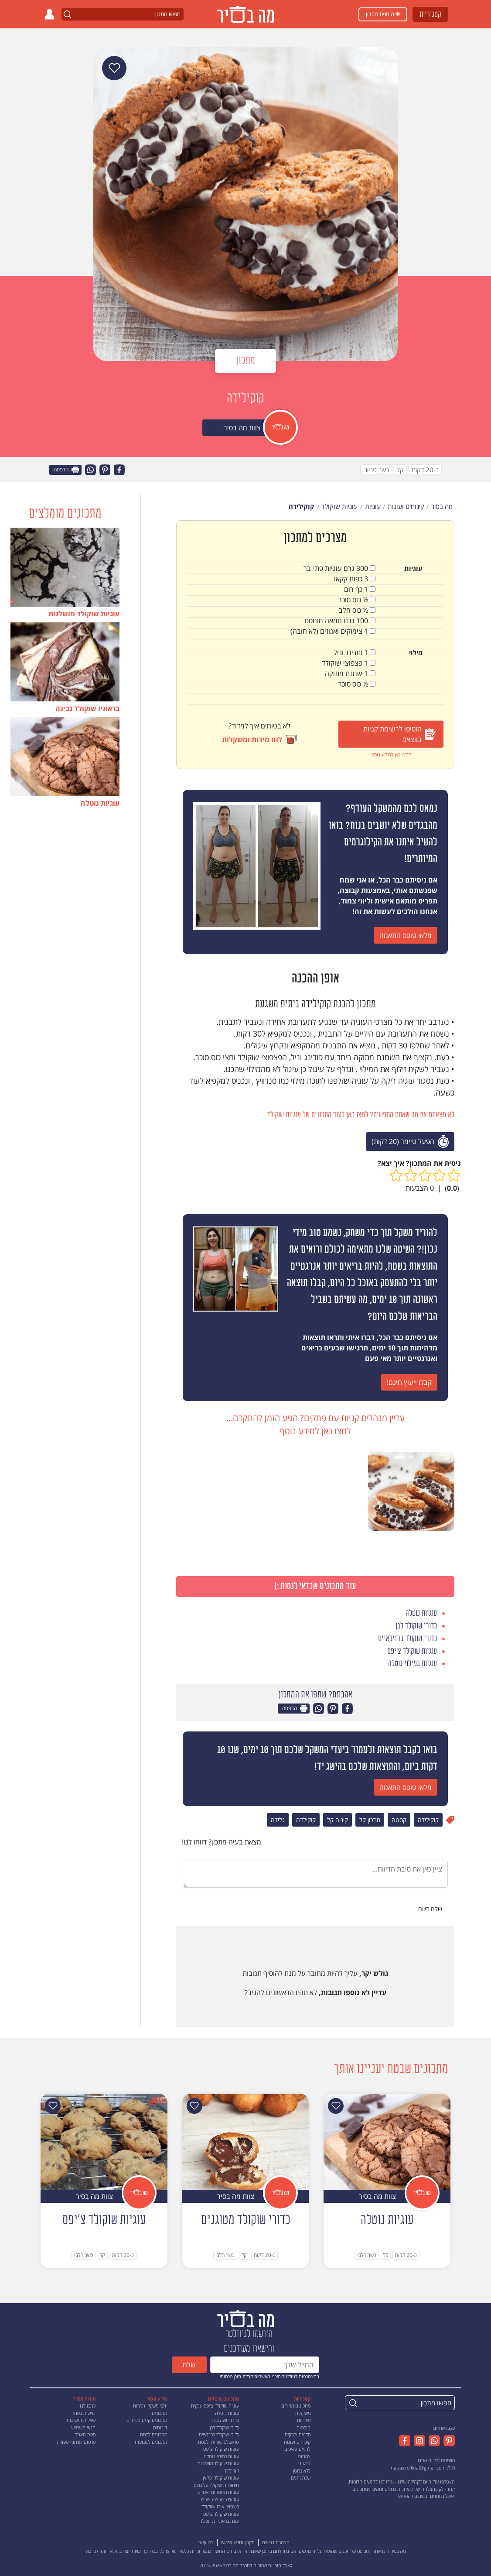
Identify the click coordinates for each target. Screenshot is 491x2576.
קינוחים (160, 2427)
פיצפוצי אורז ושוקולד (220, 2506)
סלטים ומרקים (297, 2434)
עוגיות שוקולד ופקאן (221, 2477)
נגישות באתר (83, 2413)
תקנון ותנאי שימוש (238, 2542)
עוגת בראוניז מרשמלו (220, 2521)
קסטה (399, 1820)
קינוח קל (337, 1820)
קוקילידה (428, 1820)
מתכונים (159, 2413)
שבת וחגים (300, 2477)
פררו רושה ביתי (225, 2420)
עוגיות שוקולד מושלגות (218, 2463)
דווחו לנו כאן (97, 2551)
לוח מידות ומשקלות (259, 739)
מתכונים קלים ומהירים (146, 2420)
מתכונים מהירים (295, 2405)
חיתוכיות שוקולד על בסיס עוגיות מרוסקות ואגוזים (216, 2489)
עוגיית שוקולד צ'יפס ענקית (215, 2405)
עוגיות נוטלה (227, 2413)
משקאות (302, 2413)
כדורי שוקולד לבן (224, 2427)
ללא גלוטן (301, 2470)
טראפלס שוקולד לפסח (218, 2442)
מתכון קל (369, 1820)
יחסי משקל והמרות (150, 2405)
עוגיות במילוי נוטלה (221, 2456)
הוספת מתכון (383, 14)
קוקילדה (306, 1820)
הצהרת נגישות (276, 2542)
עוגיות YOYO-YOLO (220, 2499)
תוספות (303, 2427)
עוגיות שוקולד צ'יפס (221, 2448)
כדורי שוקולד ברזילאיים (219, 2434)
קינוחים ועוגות (297, 2442)
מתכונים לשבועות (151, 2442)
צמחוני (304, 2456)
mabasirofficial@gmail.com (417, 2467)
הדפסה (66, 470)
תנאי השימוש (83, 2427)
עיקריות (303, 2420)
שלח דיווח (431, 1909)
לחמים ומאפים (297, 2448)
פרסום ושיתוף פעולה (76, 2442)
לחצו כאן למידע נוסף (391, 754)
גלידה (278, 1820)
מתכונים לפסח (153, 2434)
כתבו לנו (87, 2405)
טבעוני (304, 2463)
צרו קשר (206, 2542)
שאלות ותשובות (81, 2420)
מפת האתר (85, 2434)
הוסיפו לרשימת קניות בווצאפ (399, 734)
